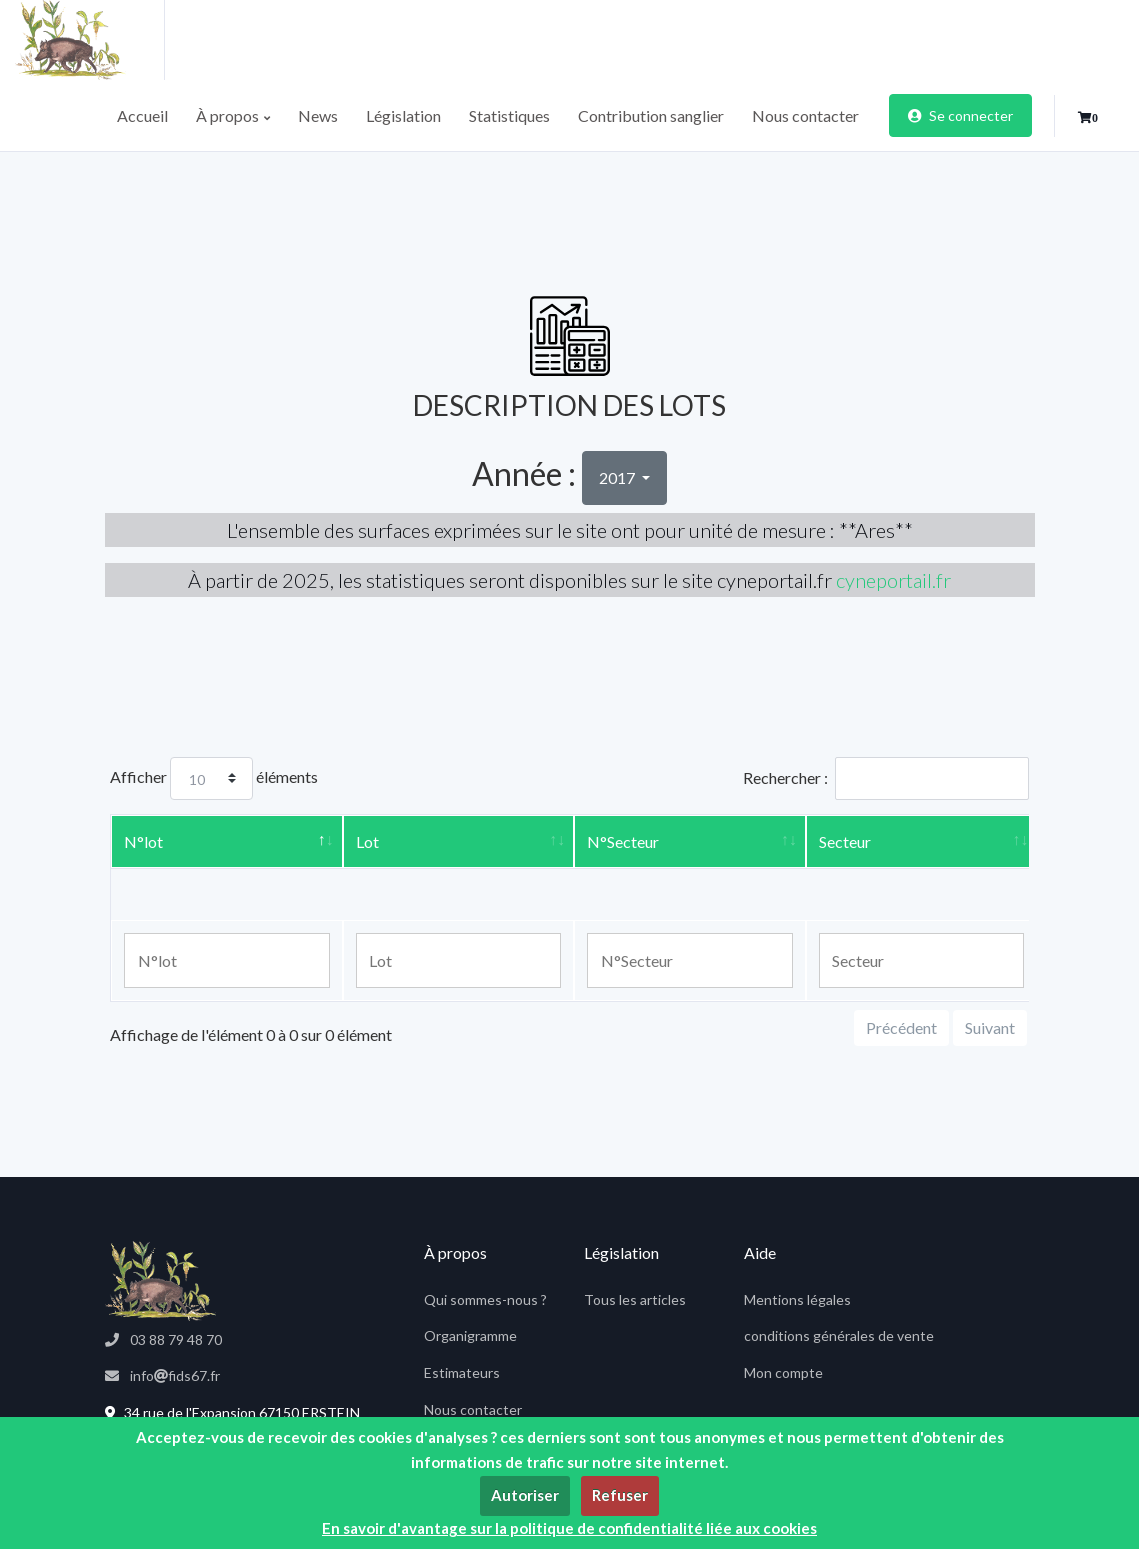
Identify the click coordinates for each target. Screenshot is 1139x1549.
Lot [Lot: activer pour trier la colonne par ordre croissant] (367, 841)
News (318, 115)
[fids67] (160, 1281)
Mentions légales (797, 1299)
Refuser (620, 1495)
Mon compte (783, 1372)
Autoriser (525, 1495)
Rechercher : (886, 778)
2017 (618, 477)
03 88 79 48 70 (163, 1339)
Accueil (142, 115)
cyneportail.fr (893, 580)
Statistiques (509, 115)
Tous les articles (635, 1299)
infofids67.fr (162, 1375)
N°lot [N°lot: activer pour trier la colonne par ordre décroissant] (143, 841)
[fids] (90, 40)
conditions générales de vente (839, 1335)
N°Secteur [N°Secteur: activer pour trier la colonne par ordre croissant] (623, 841)
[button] (1088, 118)
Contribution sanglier (651, 115)
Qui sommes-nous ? (485, 1299)
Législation (403, 115)
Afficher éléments (214, 778)
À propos (233, 115)
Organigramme (470, 1335)
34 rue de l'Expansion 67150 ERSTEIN (232, 1412)
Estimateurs (462, 1372)
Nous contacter (805, 115)
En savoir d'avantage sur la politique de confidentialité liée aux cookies (569, 1528)
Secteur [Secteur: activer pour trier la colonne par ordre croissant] (845, 841)
